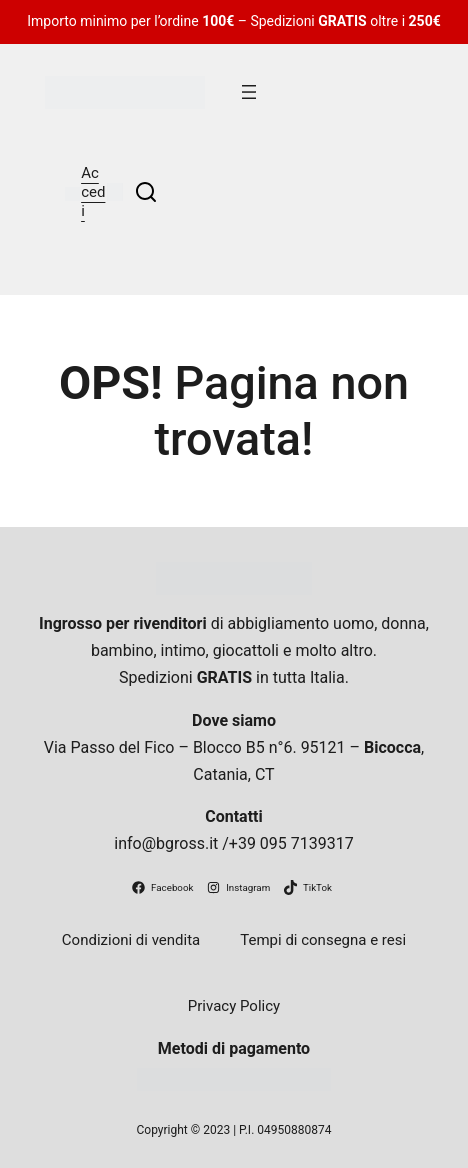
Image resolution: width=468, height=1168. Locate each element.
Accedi (93, 192)
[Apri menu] (249, 92)
